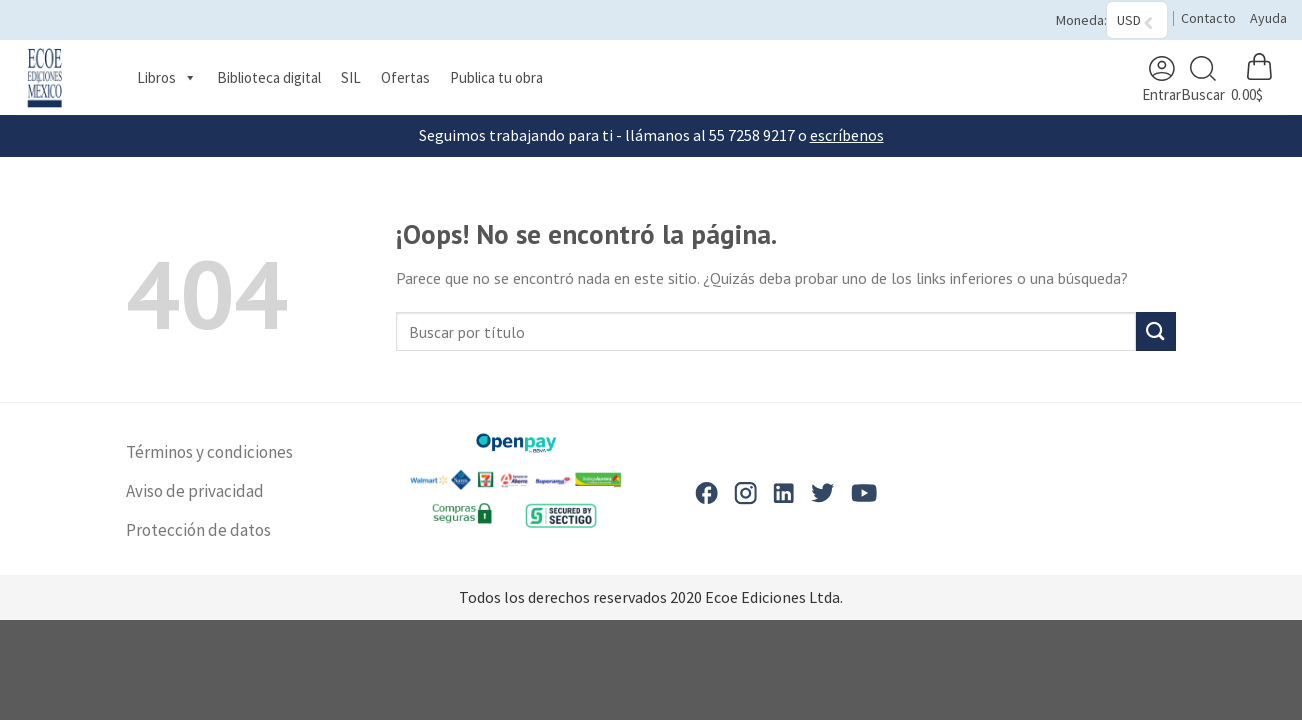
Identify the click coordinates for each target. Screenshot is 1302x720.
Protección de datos (198, 530)
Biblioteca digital (269, 77)
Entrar (1161, 79)
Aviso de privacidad (195, 491)
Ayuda (1268, 18)
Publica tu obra (496, 77)
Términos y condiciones (209, 452)
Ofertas (405, 77)
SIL (351, 77)
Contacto (1208, 18)
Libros (167, 78)
